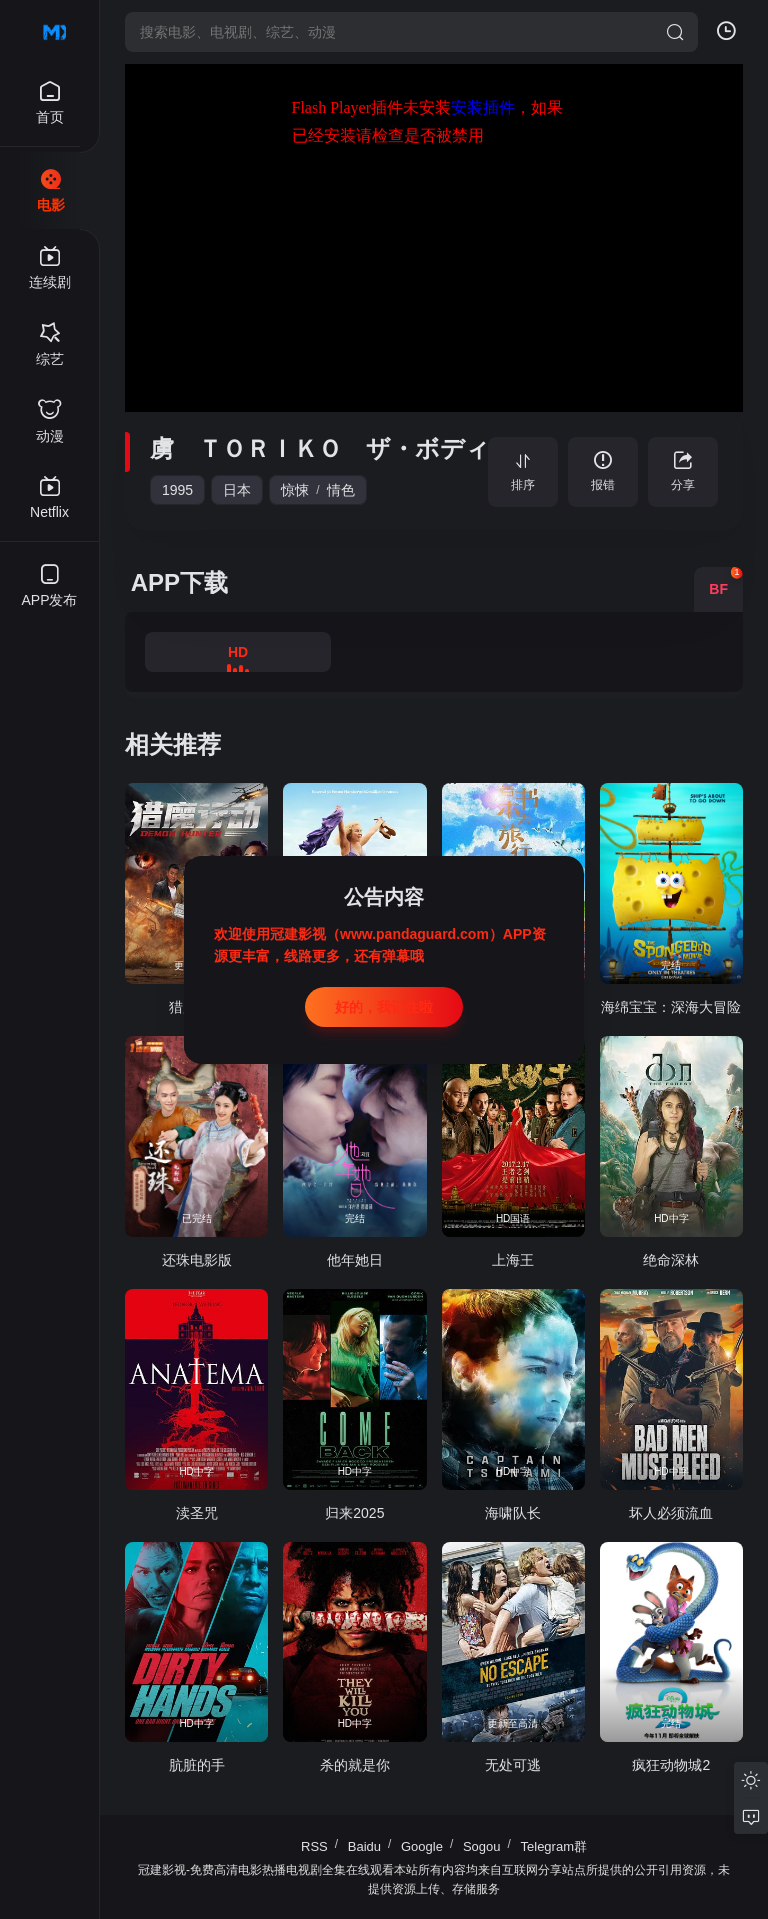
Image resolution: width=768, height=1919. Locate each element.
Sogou (482, 1846)
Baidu (364, 1846)
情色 (341, 490)
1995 (177, 490)
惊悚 (295, 490)
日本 (237, 490)
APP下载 (179, 582)
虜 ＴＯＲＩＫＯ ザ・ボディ (320, 448)
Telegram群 (554, 1846)
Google (422, 1846)
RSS (314, 1846)
